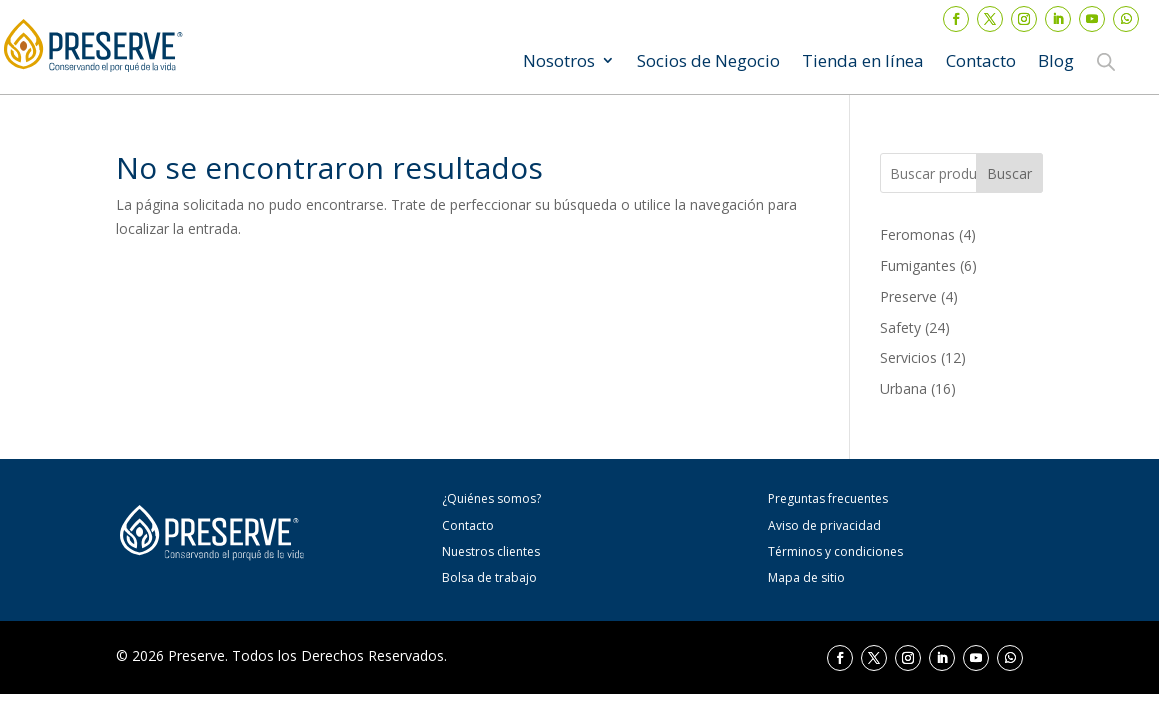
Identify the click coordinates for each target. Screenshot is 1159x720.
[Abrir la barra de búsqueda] (1106, 61)
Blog (1056, 62)
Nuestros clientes (491, 551)
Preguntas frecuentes (828, 498)
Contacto (981, 62)
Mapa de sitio (806, 577)
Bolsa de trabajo (489, 577)
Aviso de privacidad (824, 525)
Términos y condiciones (835, 551)
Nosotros (559, 62)
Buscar (1009, 173)
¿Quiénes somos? (491, 498)
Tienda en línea (863, 62)
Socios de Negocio (708, 62)
